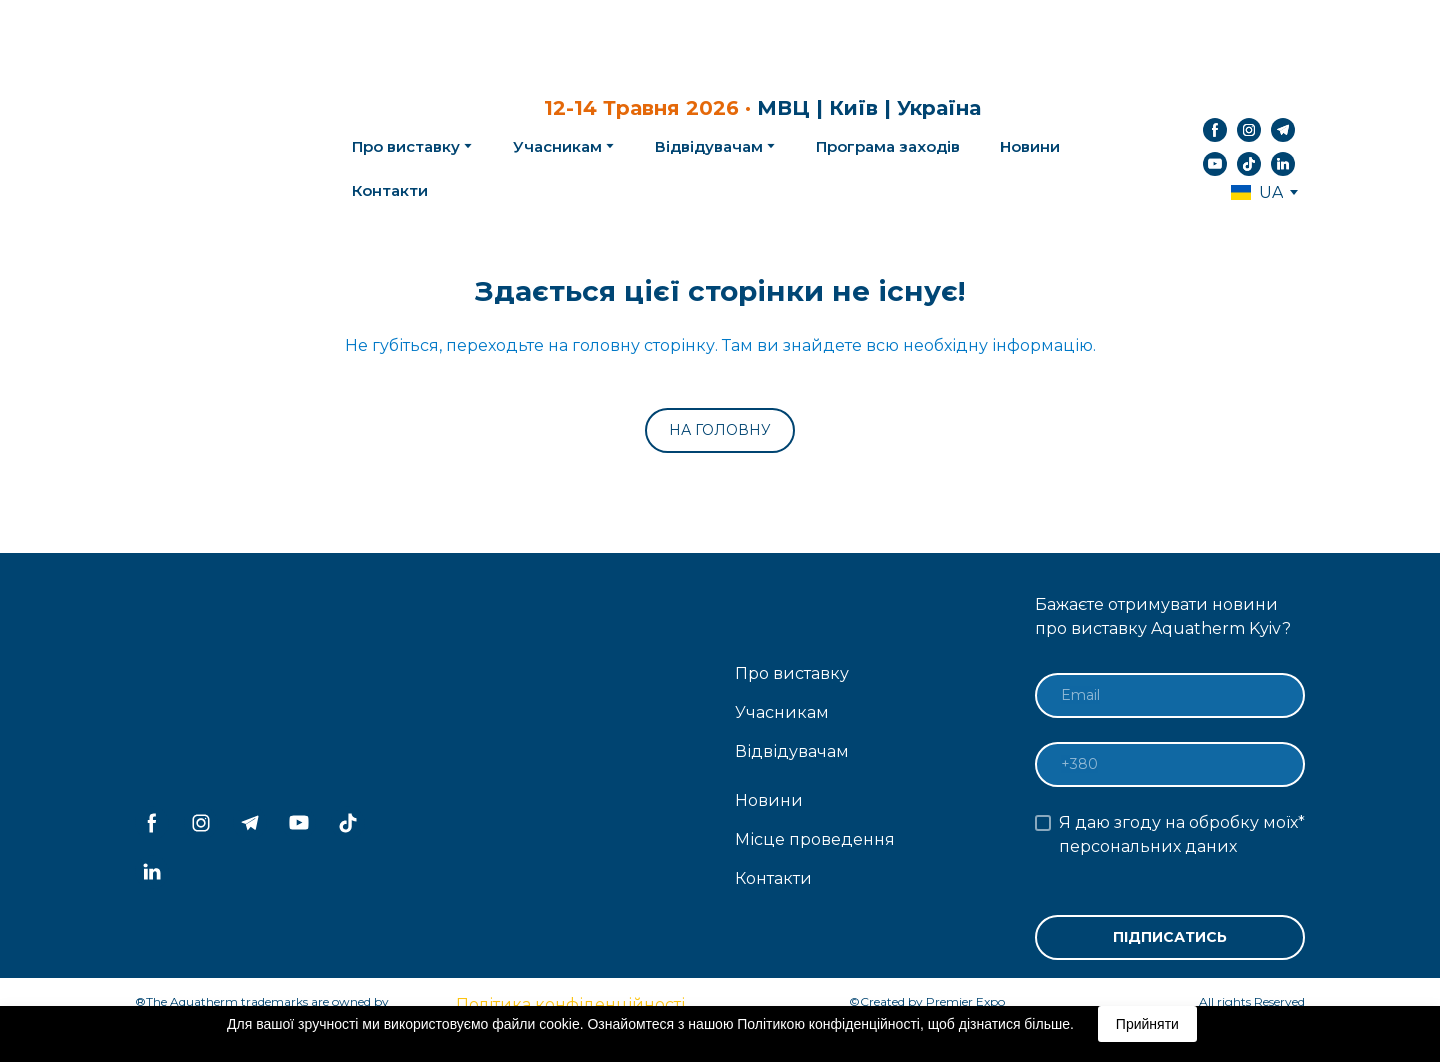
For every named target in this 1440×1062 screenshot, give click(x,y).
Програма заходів (888, 146)
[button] (1215, 130)
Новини (1030, 146)
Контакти (390, 190)
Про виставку (792, 673)
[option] (1257, 192)
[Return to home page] (211, 147)
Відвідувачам (709, 146)
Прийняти (1147, 1024)
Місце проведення (815, 839)
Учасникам (557, 146)
